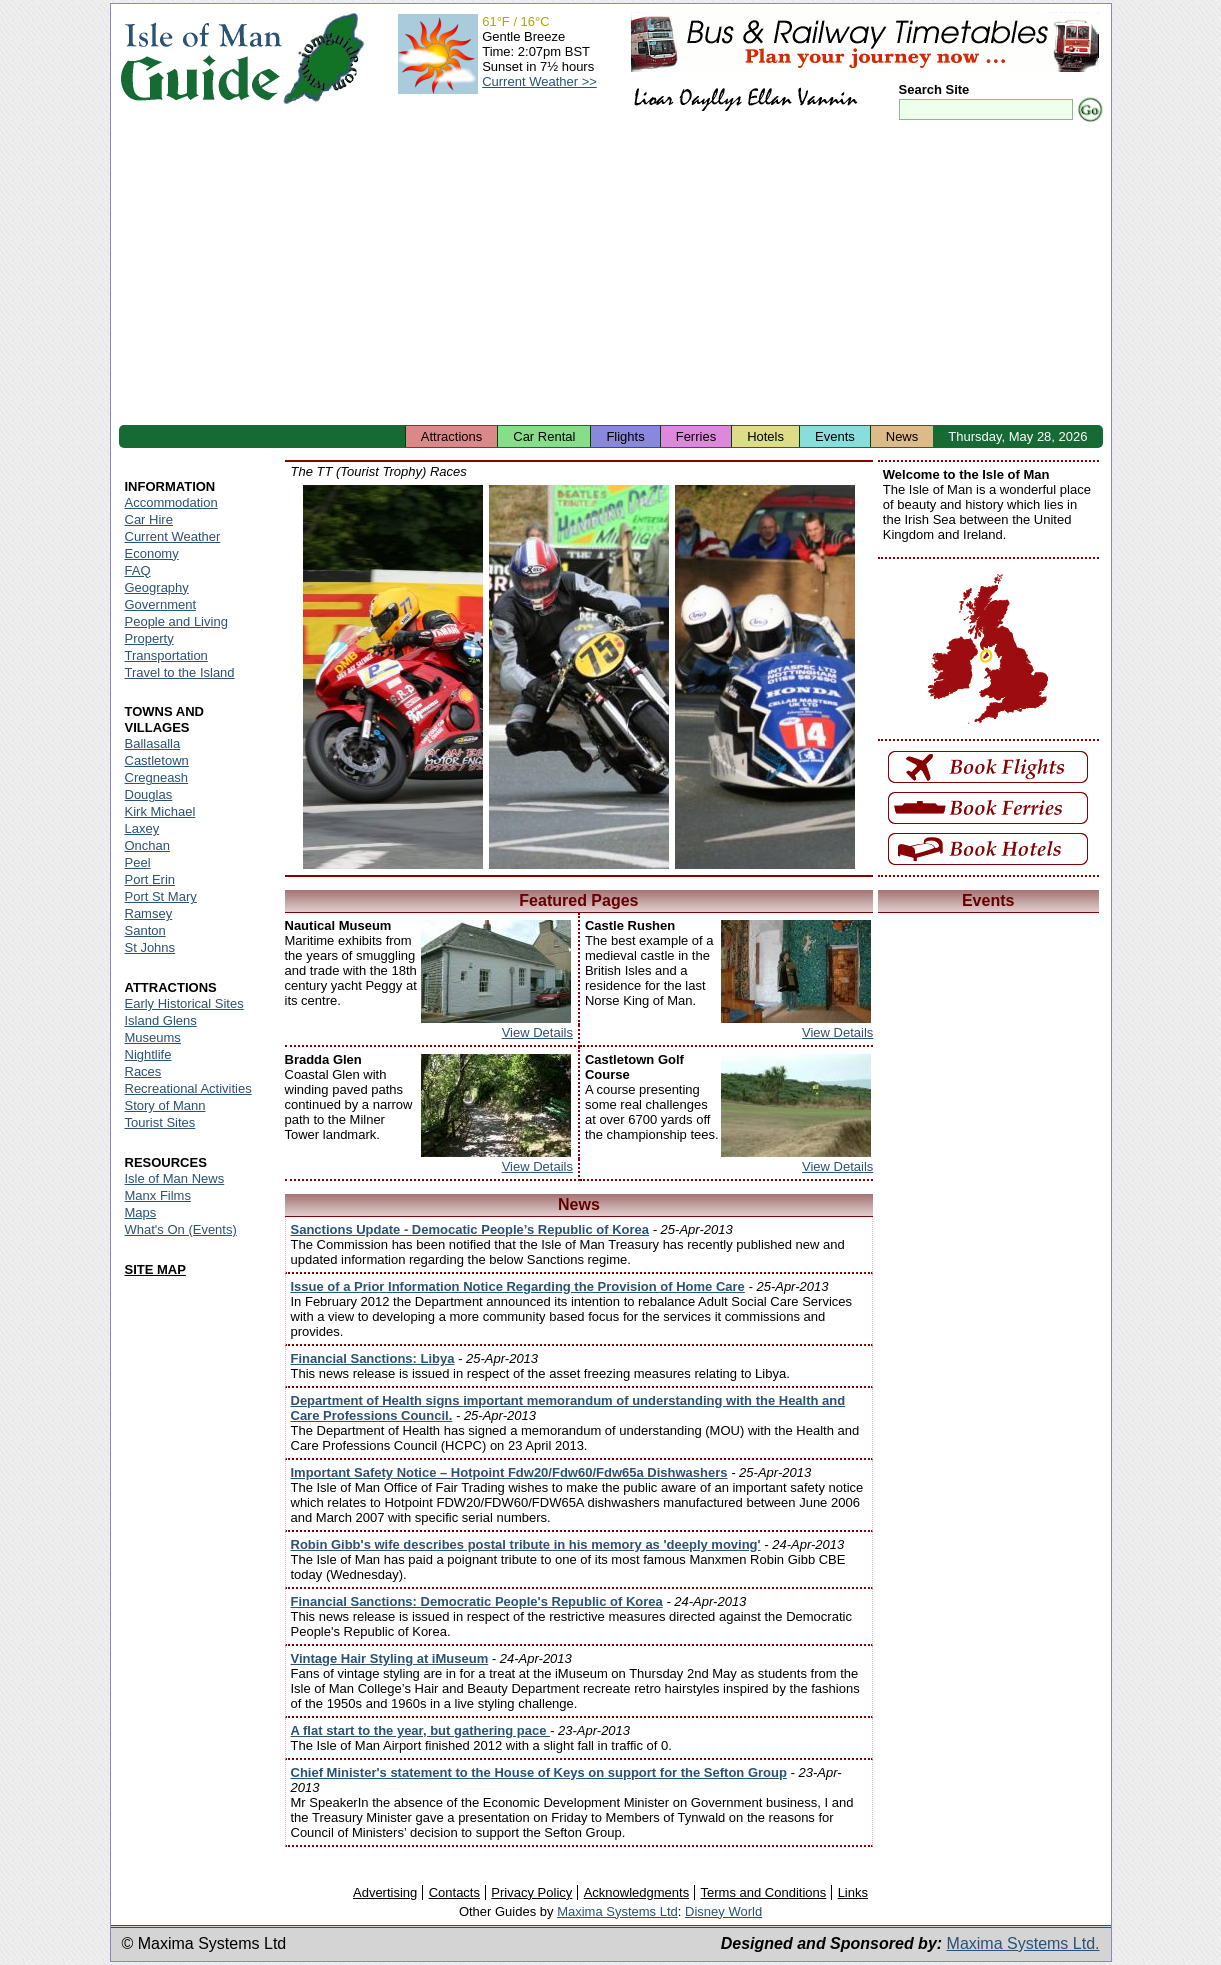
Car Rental (544, 436)
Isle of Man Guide (200, 58)
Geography (157, 587)
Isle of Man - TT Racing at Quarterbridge (393, 677)
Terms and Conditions (764, 1892)
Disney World (723, 1911)
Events (835, 436)
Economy (152, 553)
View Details (537, 1032)
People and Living (176, 621)
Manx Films (158, 1195)
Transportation (166, 655)
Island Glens (161, 1020)
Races (143, 1071)
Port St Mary (161, 896)
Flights (625, 436)
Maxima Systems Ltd (617, 1911)
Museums (153, 1037)
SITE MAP (155, 1269)
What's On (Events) (181, 1229)
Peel (138, 862)
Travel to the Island (180, 672)
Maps (141, 1212)
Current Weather (173, 536)
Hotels (765, 436)
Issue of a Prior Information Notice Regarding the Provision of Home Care (518, 1286)
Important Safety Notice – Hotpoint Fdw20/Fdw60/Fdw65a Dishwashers (509, 1472)
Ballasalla (153, 743)
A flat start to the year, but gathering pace (421, 1730)
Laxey (142, 828)
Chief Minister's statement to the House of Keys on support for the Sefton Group (539, 1772)
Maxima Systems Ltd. (1023, 1943)
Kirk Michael (160, 811)
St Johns (150, 947)
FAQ (138, 570)
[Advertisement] (611, 275)
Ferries (696, 436)
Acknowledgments (637, 1892)
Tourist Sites (160, 1122)
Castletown (157, 760)
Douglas (149, 794)
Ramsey (149, 913)
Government (161, 604)
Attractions (451, 436)
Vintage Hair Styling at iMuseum (390, 1658)
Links (853, 1892)
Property (149, 638)
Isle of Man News (175, 1178)
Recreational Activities (188, 1088)
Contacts (454, 1892)
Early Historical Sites (184, 1003)
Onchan (148, 845)
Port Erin (150, 879)
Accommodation (171, 502)
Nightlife (148, 1054)
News (902, 436)
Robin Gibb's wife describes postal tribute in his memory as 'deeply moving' (526, 1544)
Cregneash (157, 777)
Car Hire (149, 519)
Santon (145, 930)
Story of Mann (165, 1105)
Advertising (385, 1892)
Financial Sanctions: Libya (373, 1358)
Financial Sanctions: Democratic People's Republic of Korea (477, 1601)
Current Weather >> (539, 81)
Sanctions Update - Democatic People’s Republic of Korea (470, 1229)
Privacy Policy (531, 1892)
